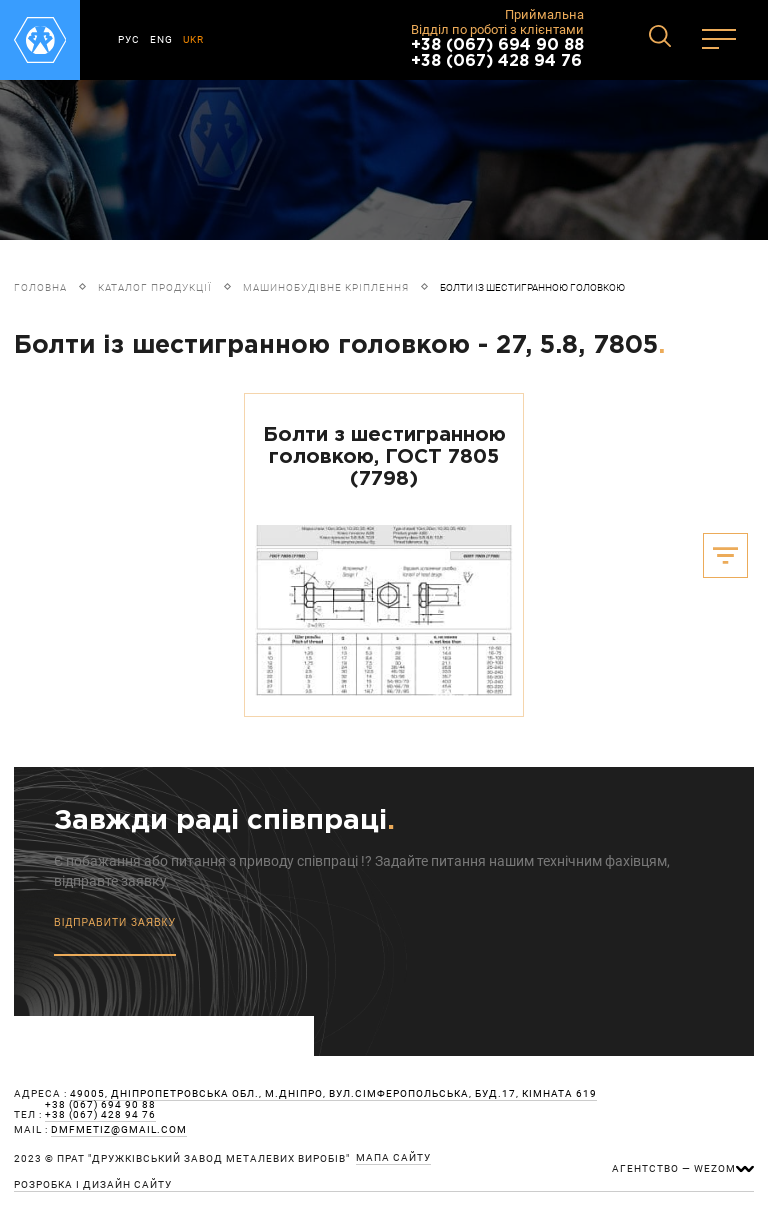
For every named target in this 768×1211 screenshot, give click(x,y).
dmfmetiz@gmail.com (119, 1130)
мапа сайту (393, 1158)
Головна (40, 287)
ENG (161, 39)
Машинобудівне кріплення (326, 287)
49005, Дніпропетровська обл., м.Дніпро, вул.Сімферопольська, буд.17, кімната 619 (333, 1094)
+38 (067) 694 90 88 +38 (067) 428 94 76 (497, 53)
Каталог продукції (155, 287)
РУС (129, 39)
